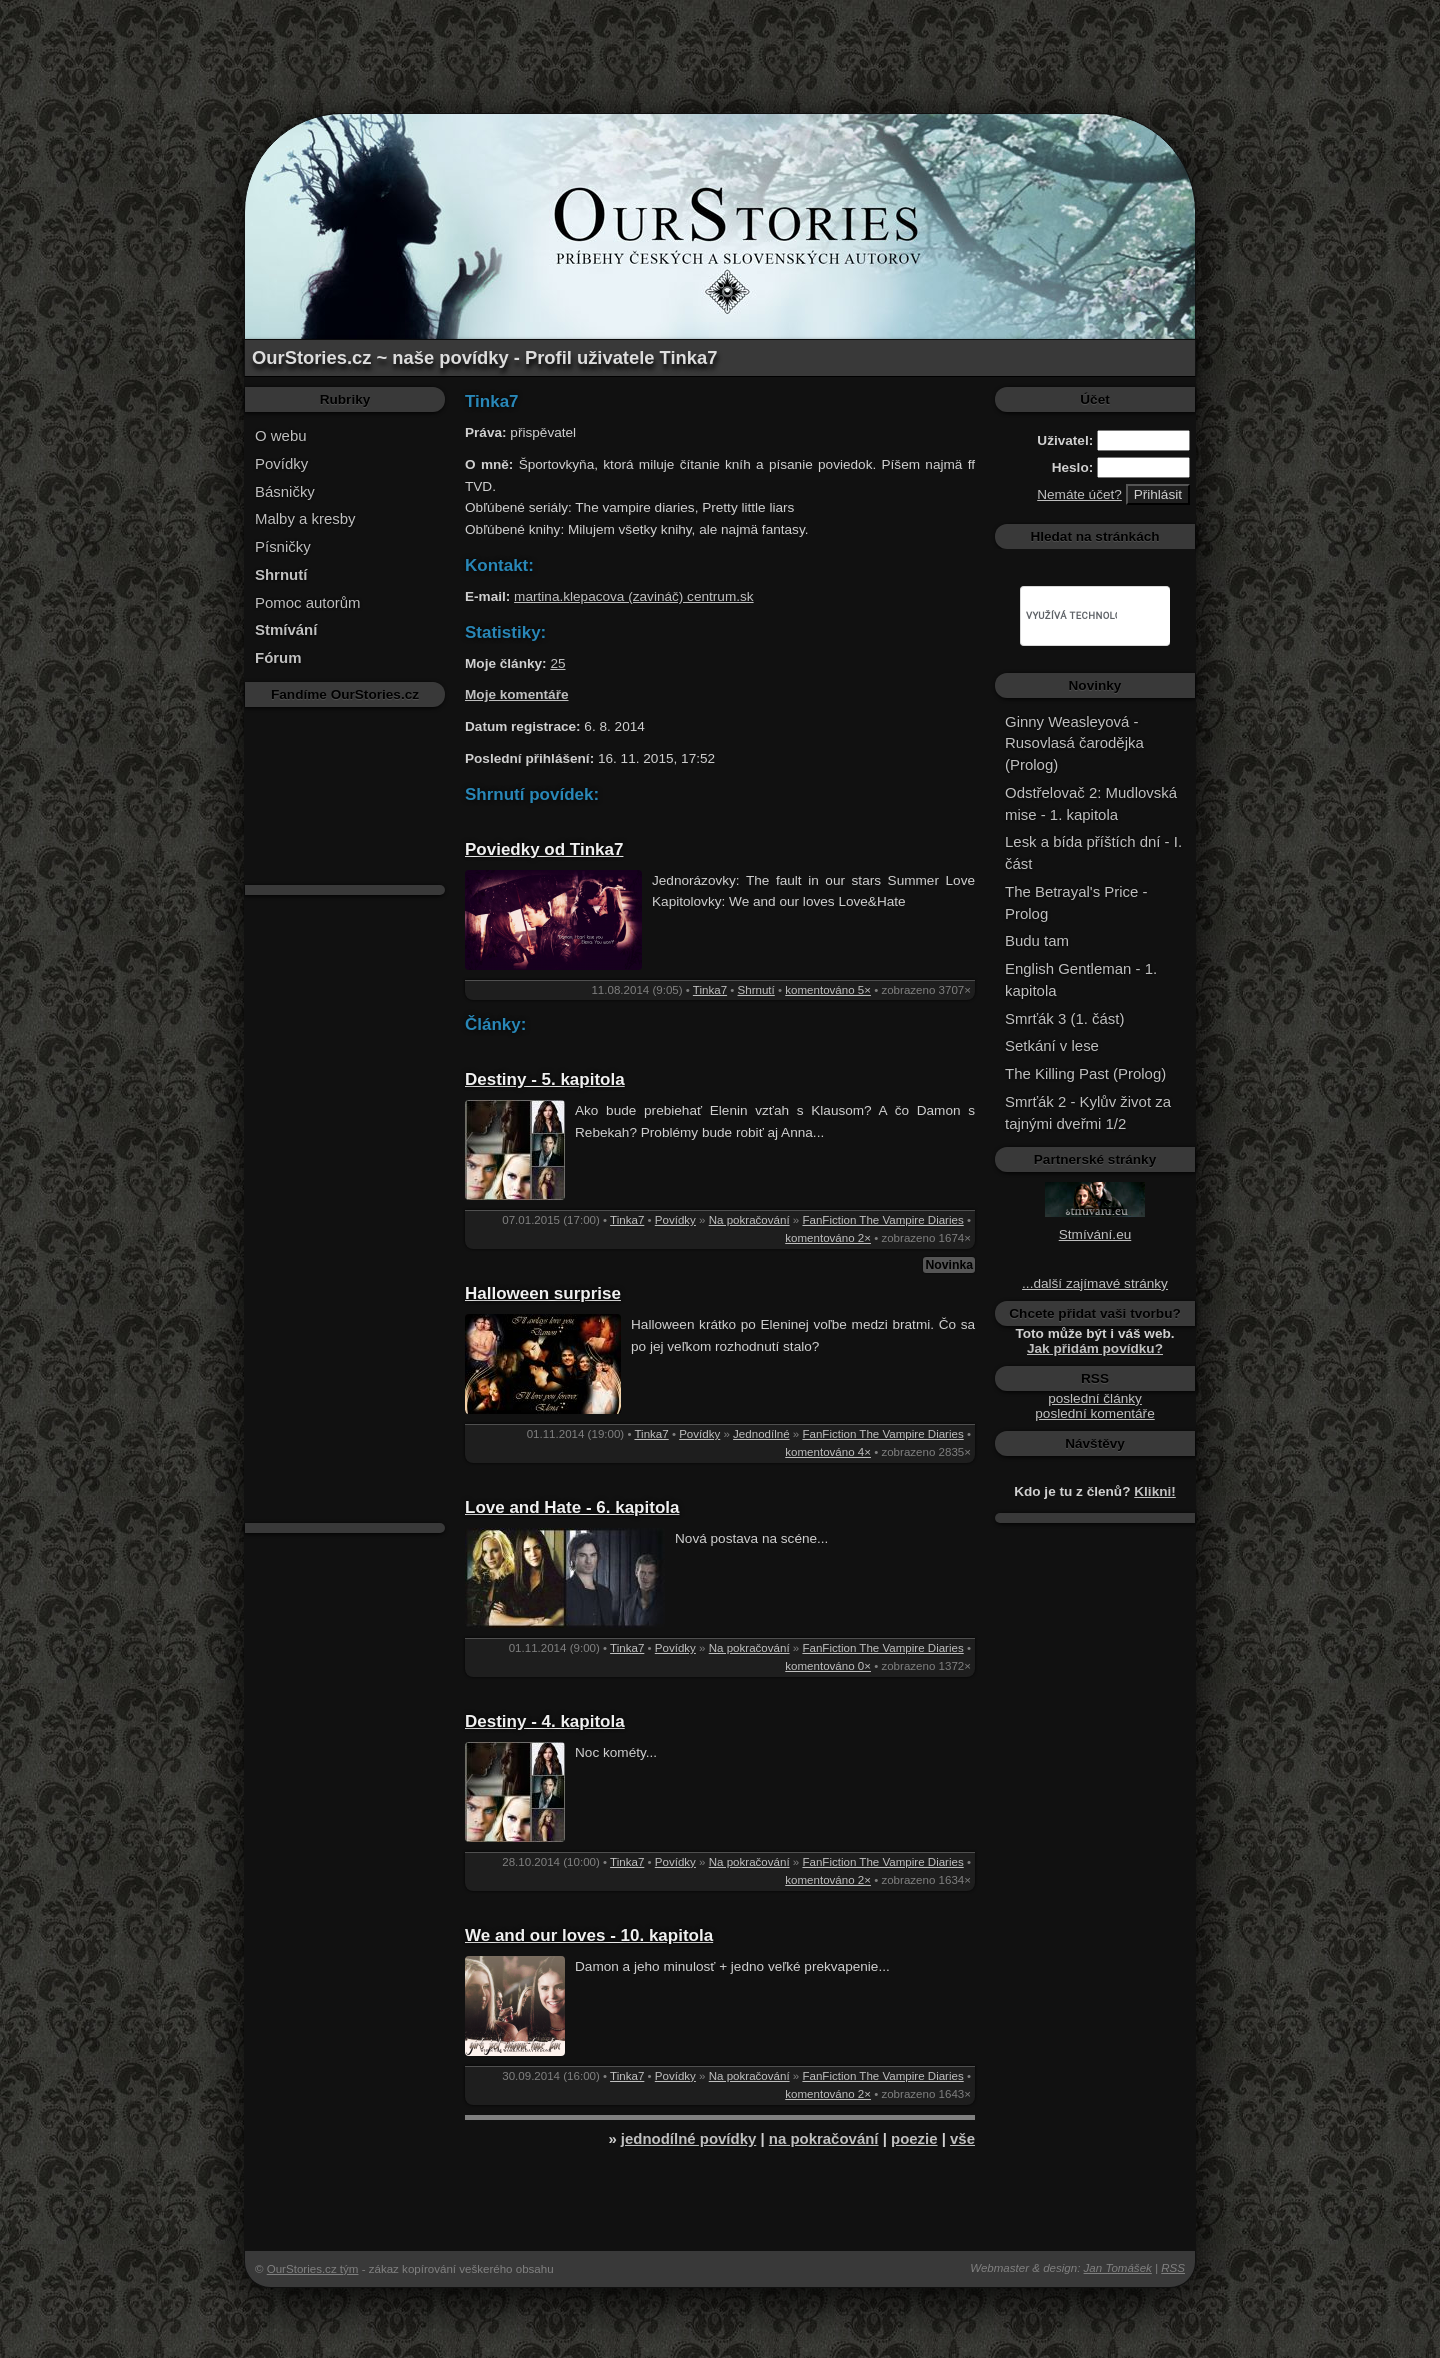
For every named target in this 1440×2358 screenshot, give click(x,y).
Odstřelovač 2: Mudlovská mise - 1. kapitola (1091, 803)
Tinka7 (710, 990)
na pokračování (824, 2138)
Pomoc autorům (308, 602)
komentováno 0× (828, 1666)
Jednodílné (761, 1434)
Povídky (281, 463)
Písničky (283, 546)
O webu (281, 435)
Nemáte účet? (1079, 494)
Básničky (285, 491)
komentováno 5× (828, 990)
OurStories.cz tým (313, 2269)
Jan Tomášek (1118, 2268)
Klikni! (1155, 1491)
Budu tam (1037, 940)
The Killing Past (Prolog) (1085, 1073)
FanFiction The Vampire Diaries (882, 1220)
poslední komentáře (1094, 1413)
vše (962, 2138)
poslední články (1095, 1398)
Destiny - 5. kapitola (545, 1079)
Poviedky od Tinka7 (544, 849)
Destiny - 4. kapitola (545, 1721)
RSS (1173, 2268)
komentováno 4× (828, 1452)
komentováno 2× (828, 1238)
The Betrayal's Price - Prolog (1076, 902)
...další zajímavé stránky (1095, 1283)
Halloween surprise (543, 1293)
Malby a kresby (305, 518)
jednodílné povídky (688, 2138)
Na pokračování (749, 1220)
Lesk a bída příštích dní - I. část (1093, 852)
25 (557, 663)
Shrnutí (756, 990)
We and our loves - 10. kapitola (589, 1935)
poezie (914, 2138)
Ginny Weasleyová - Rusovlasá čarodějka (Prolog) (1074, 743)
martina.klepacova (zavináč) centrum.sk (634, 596)
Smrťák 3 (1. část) (1064, 1018)
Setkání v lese (1052, 1045)
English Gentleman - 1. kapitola (1081, 979)
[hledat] (1071, 616)
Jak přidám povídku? (1095, 1348)
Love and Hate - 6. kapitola (572, 1507)
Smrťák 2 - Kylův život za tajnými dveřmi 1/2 (1088, 1112)
